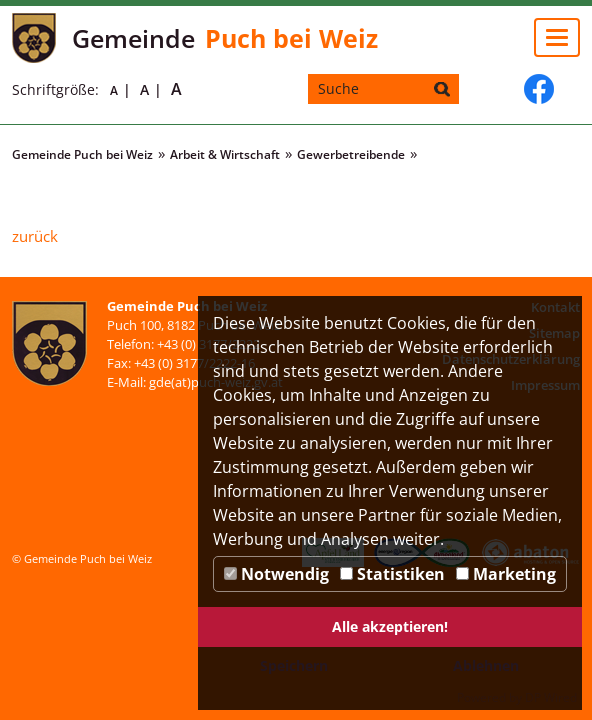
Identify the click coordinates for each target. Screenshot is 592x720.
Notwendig (276, 574)
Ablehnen (486, 665)
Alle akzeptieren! (390, 626)
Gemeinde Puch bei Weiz (82, 154)
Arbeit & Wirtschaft (225, 154)
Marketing (506, 574)
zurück (35, 236)
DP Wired (551, 697)
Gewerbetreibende (351, 154)
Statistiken (392, 574)
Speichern (294, 665)
